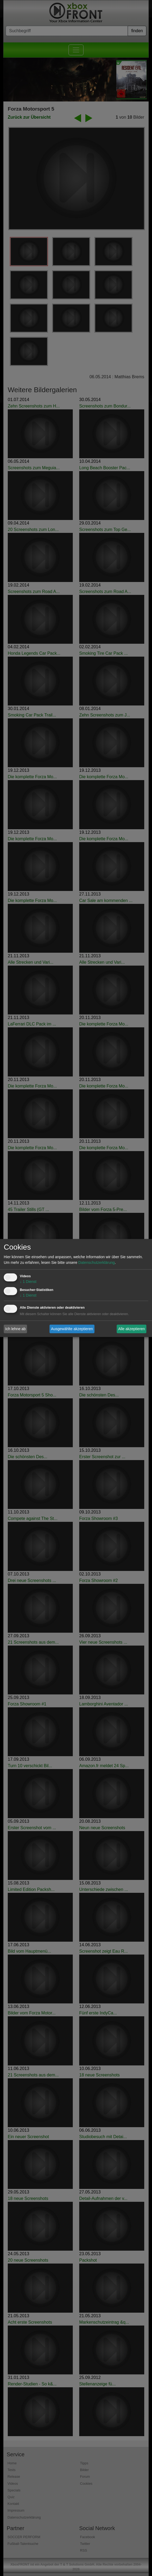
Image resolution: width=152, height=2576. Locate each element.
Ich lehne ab (15, 1329)
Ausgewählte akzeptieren (72, 1329)
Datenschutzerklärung (96, 1263)
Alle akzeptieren (131, 1329)
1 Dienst (28, 1282)
